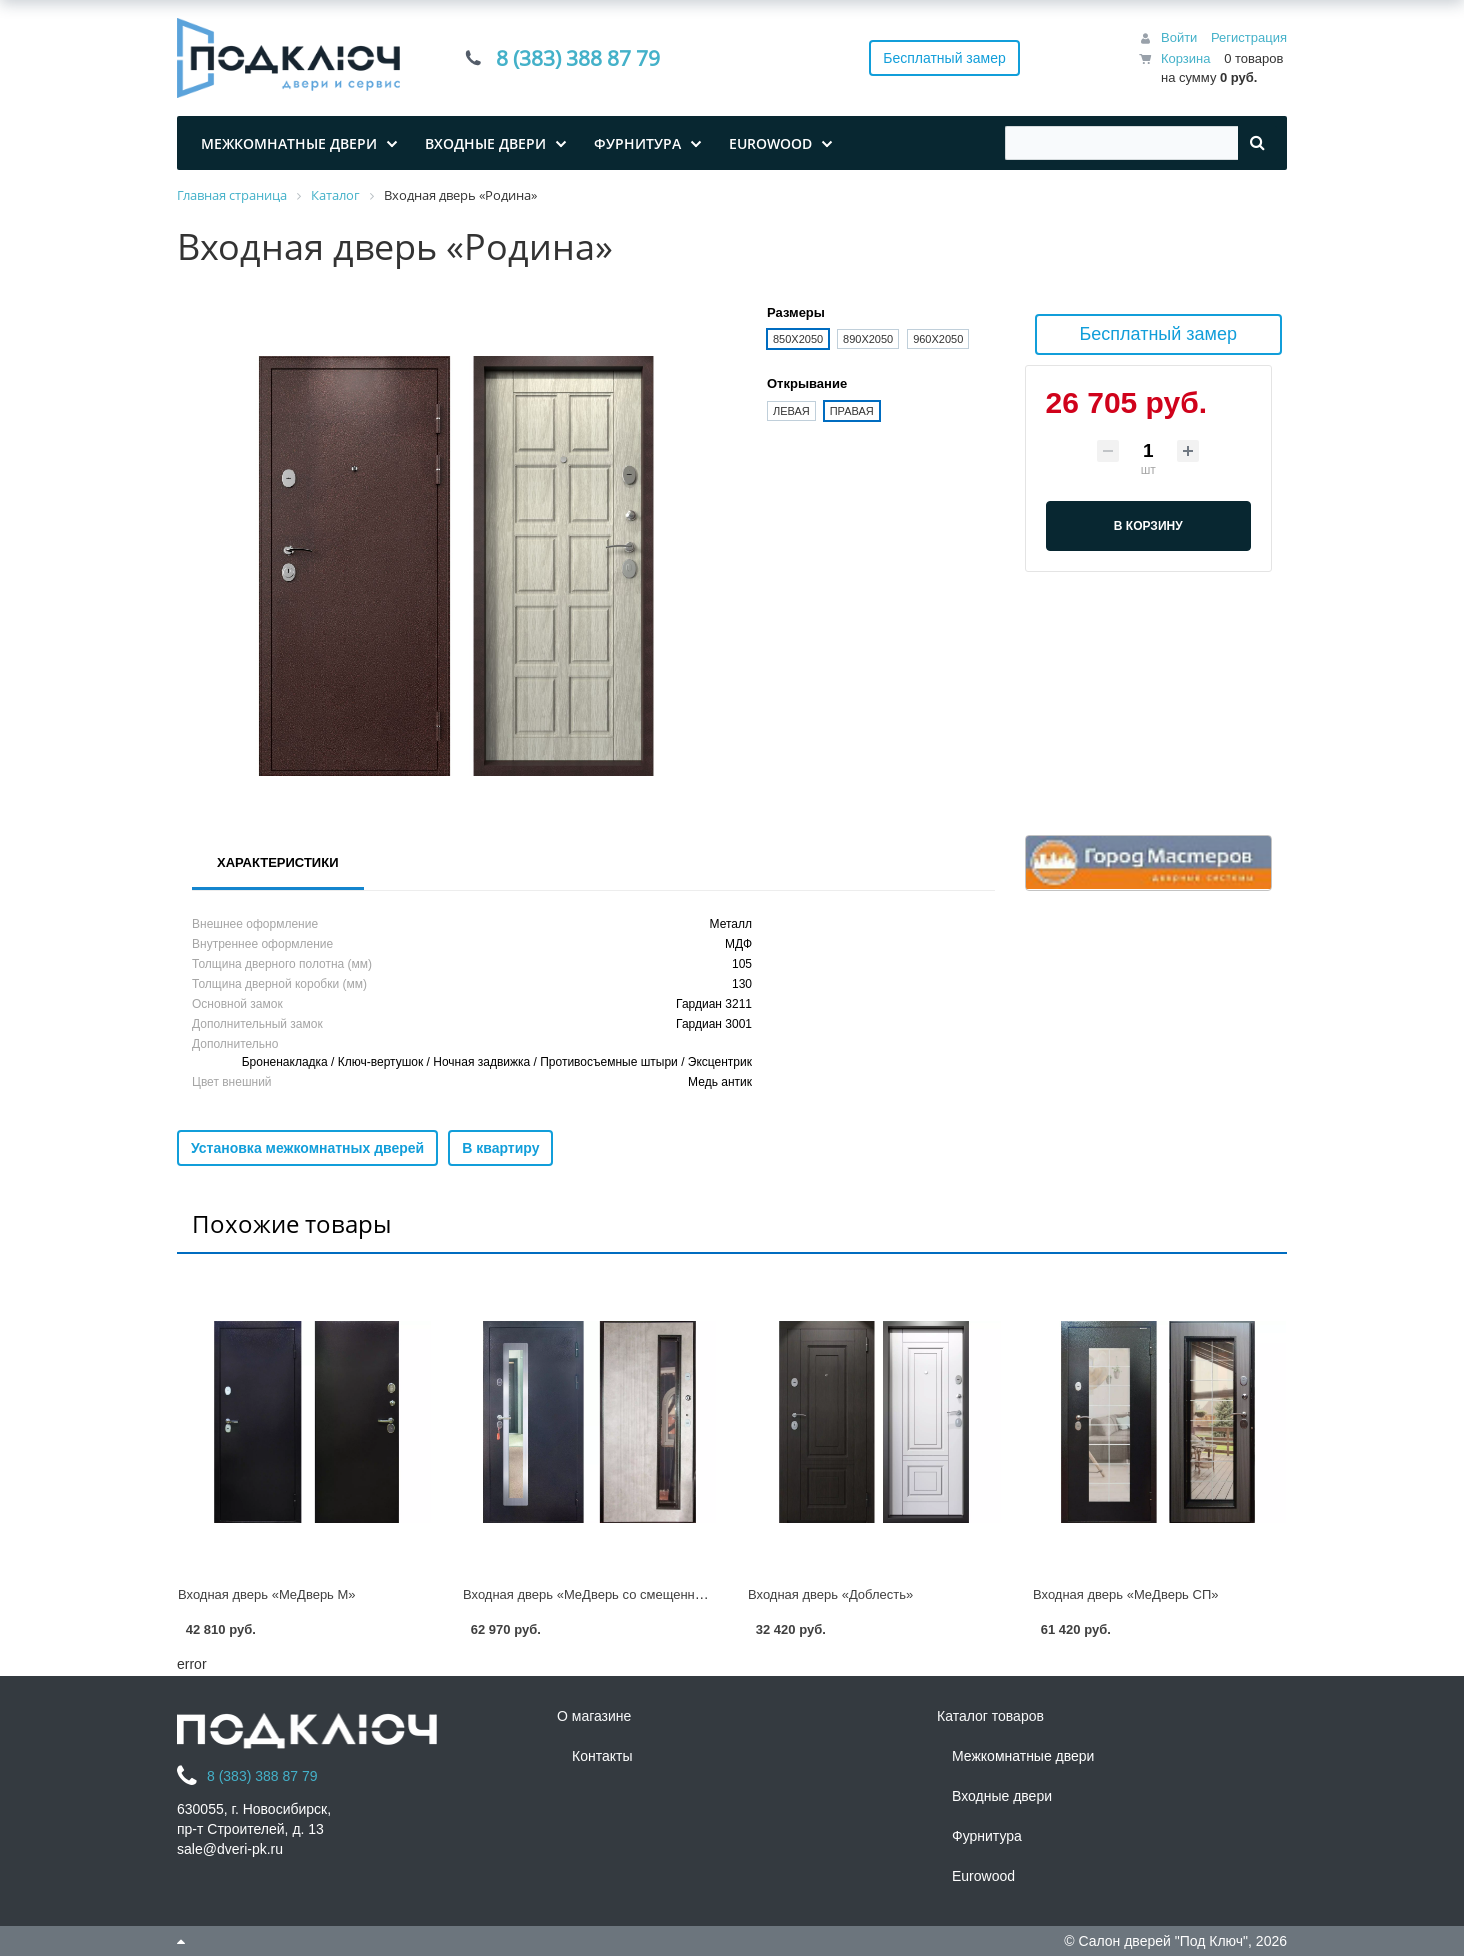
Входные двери (1002, 1796)
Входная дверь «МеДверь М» (267, 1594)
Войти (1179, 37)
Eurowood (983, 1876)
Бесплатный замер (944, 58)
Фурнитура (987, 1836)
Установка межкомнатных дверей (307, 1148)
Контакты (602, 1756)
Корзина (1186, 58)
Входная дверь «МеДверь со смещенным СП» (603, 1594)
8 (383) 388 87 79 (578, 58)
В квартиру (500, 1148)
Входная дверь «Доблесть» (830, 1594)
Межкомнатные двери (1023, 1756)
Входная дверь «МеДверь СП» (1125, 1594)
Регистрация (1249, 37)
